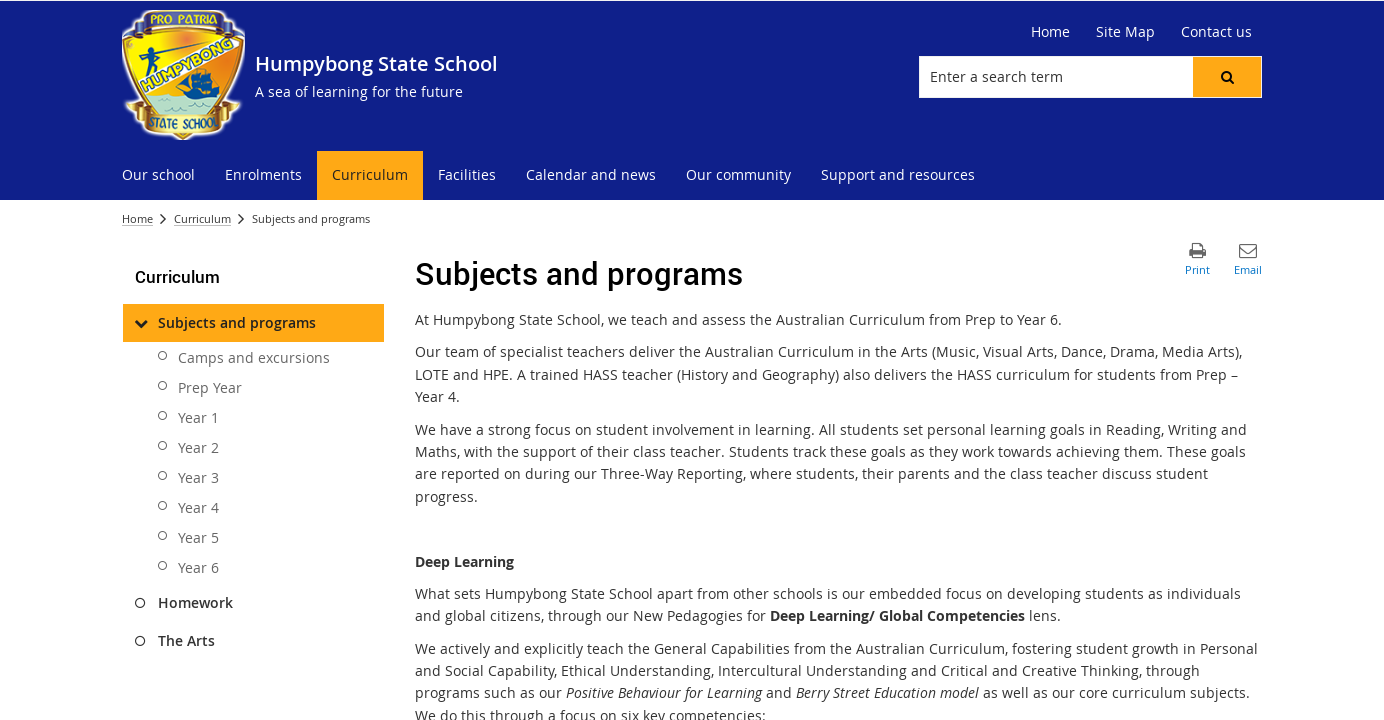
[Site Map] (1125, 32)
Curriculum (202, 218)
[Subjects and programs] (140, 323)
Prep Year (210, 387)
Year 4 (198, 507)
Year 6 (198, 567)
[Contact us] (1216, 32)
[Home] (1050, 32)
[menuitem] (158, 175)
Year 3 (198, 477)
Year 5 (198, 537)
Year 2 (198, 447)
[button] (1227, 77)
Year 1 (198, 417)
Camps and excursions (254, 357)
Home (137, 218)
